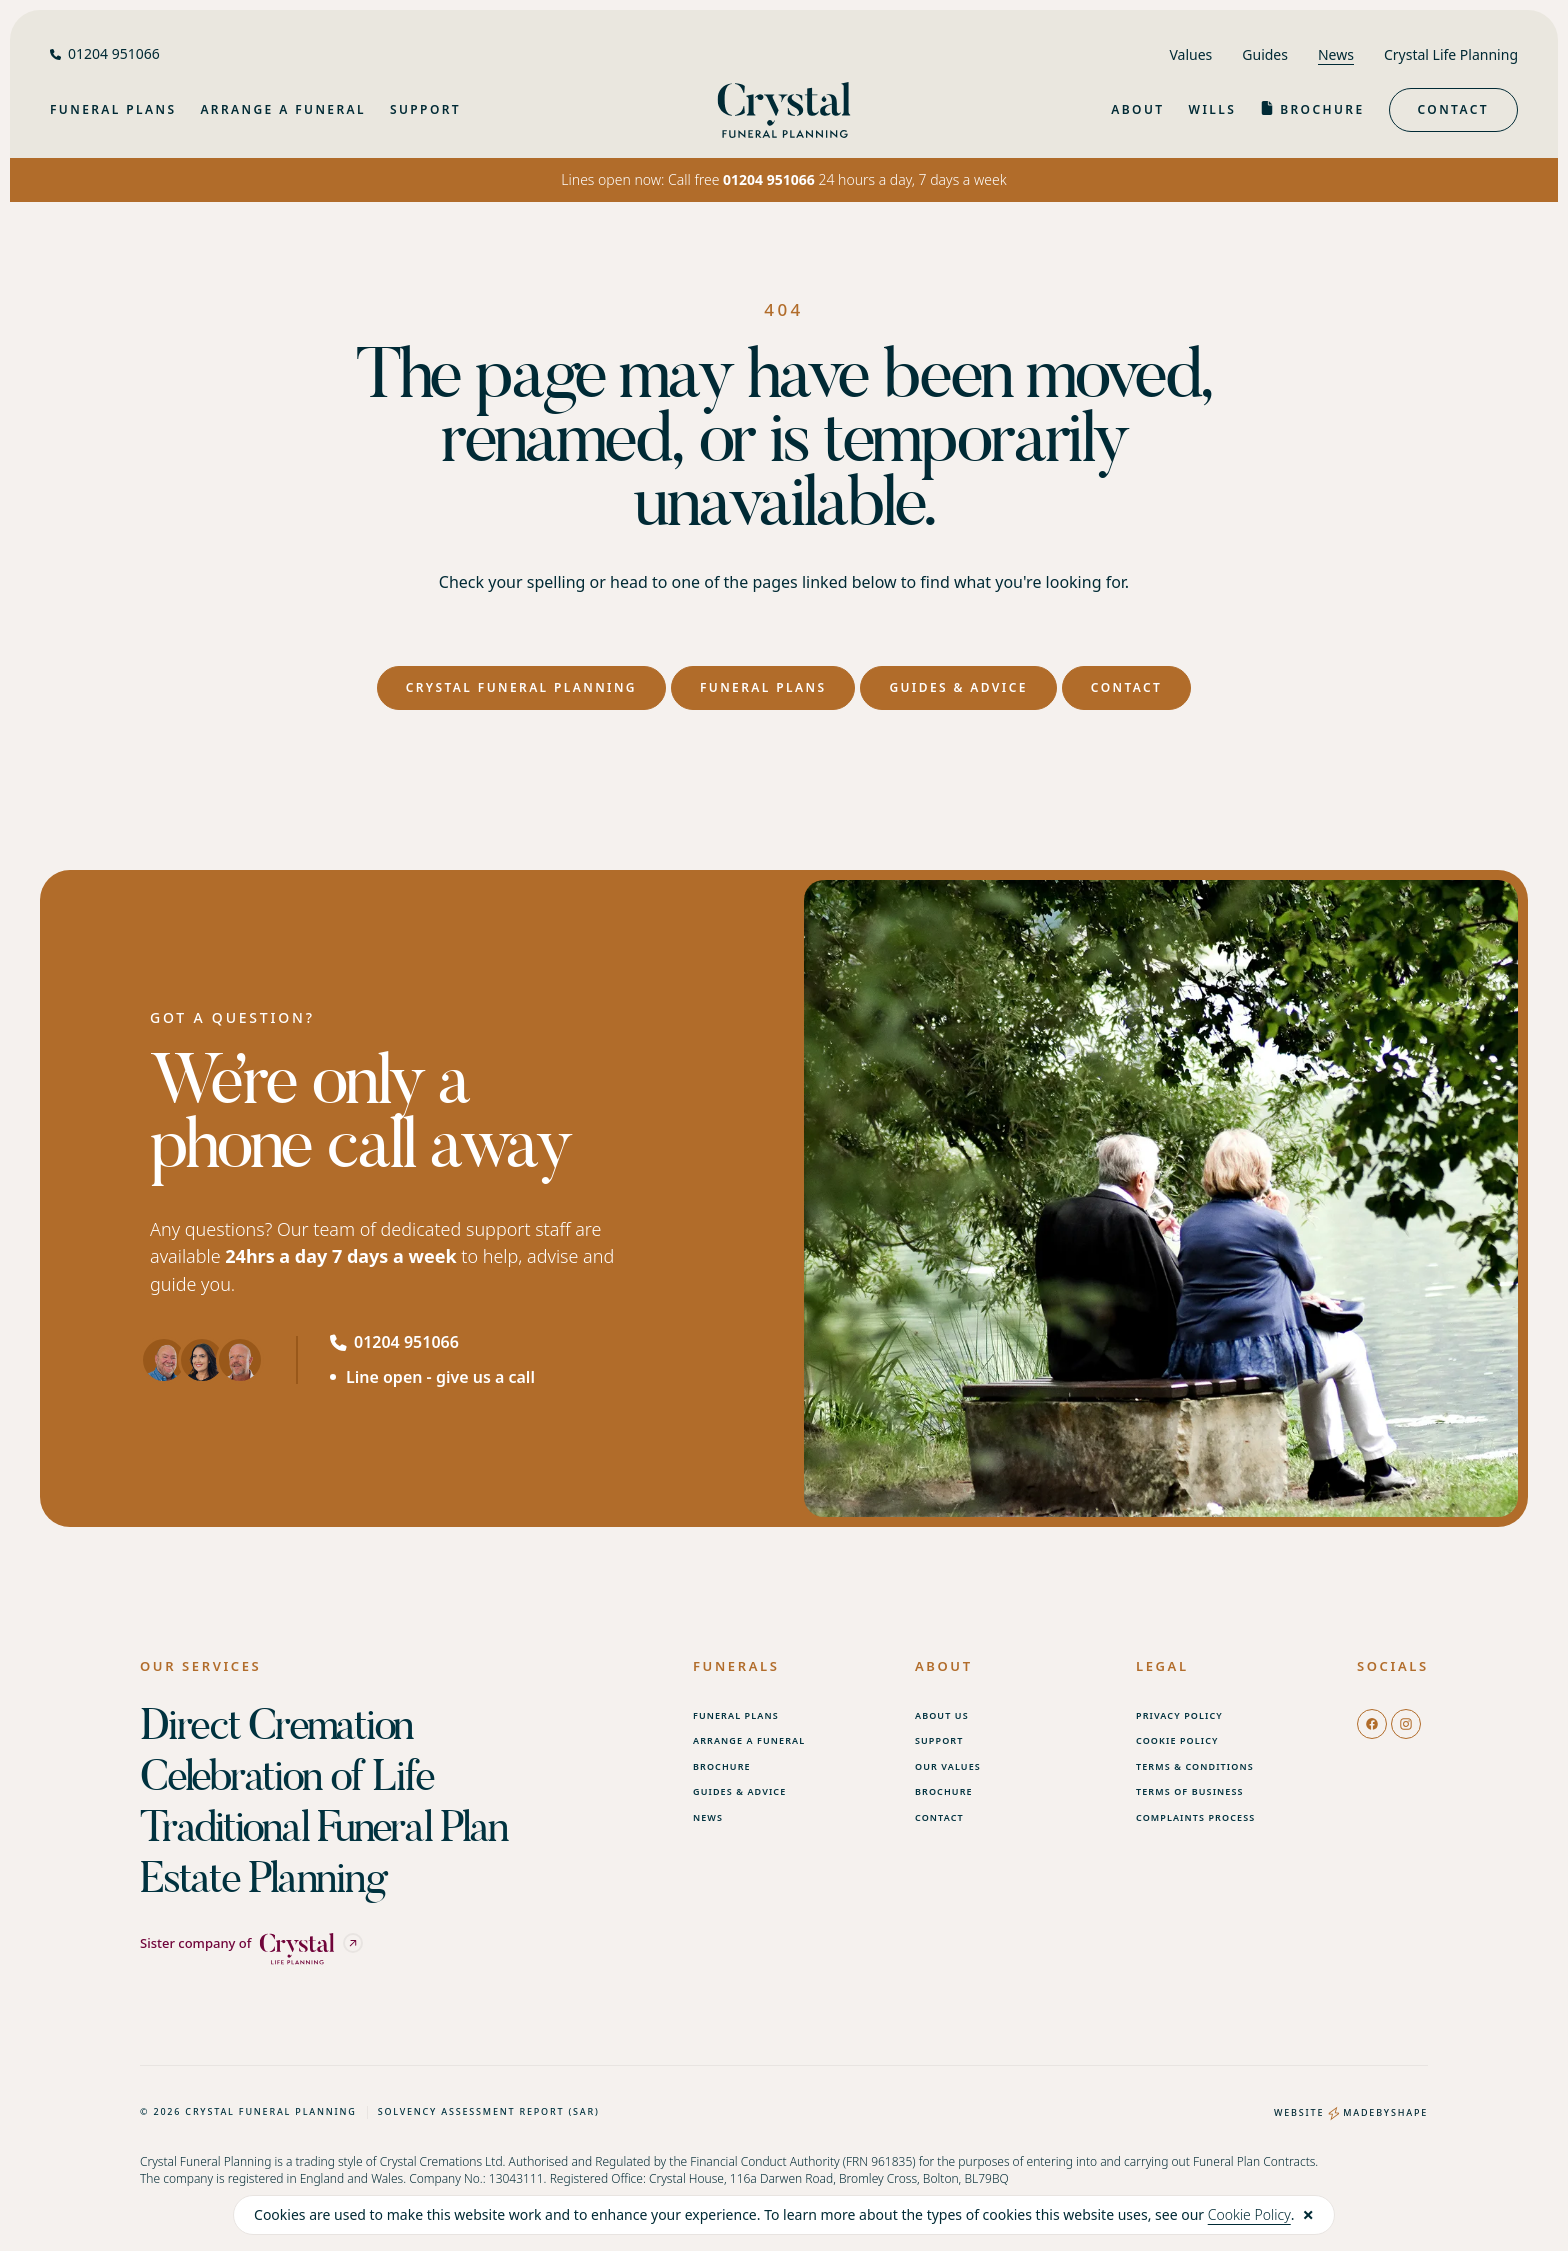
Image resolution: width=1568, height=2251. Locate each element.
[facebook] (1372, 1723)
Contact (1453, 109)
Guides (1265, 54)
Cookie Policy (1249, 2214)
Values (1190, 54)
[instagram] (1406, 1723)
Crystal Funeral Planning (521, 687)
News (1336, 54)
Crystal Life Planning (1451, 54)
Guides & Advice (958, 687)
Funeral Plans (763, 687)
